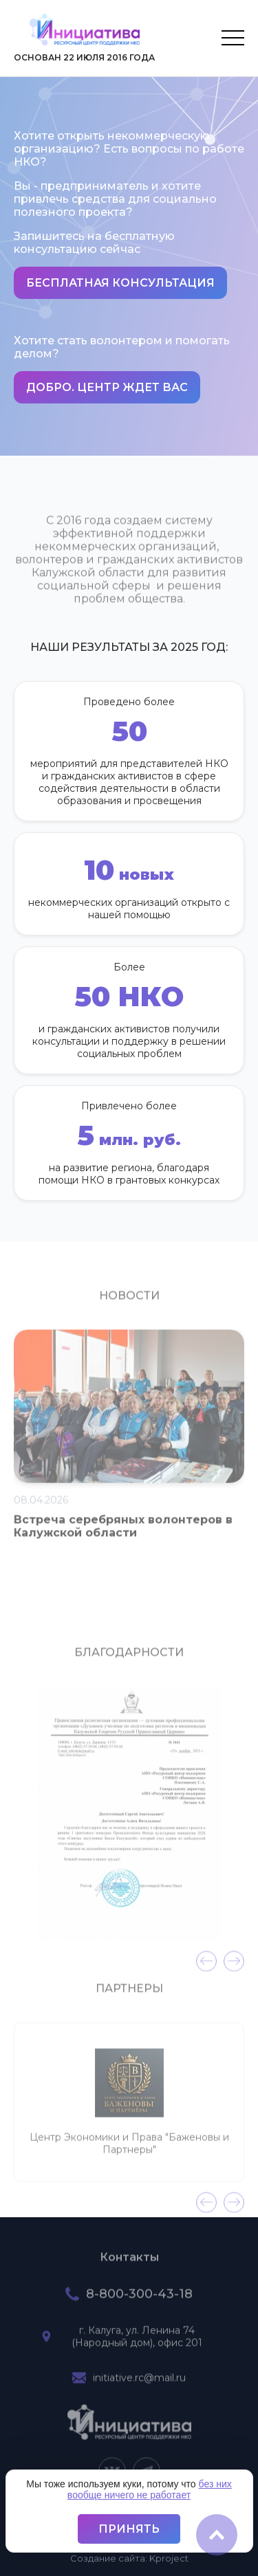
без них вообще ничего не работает (149, 2489)
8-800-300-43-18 (139, 2299)
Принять (129, 2528)
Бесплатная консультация (120, 282)
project (169, 2558)
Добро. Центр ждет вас (107, 387)
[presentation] (206, 1966)
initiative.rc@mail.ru (139, 2383)
